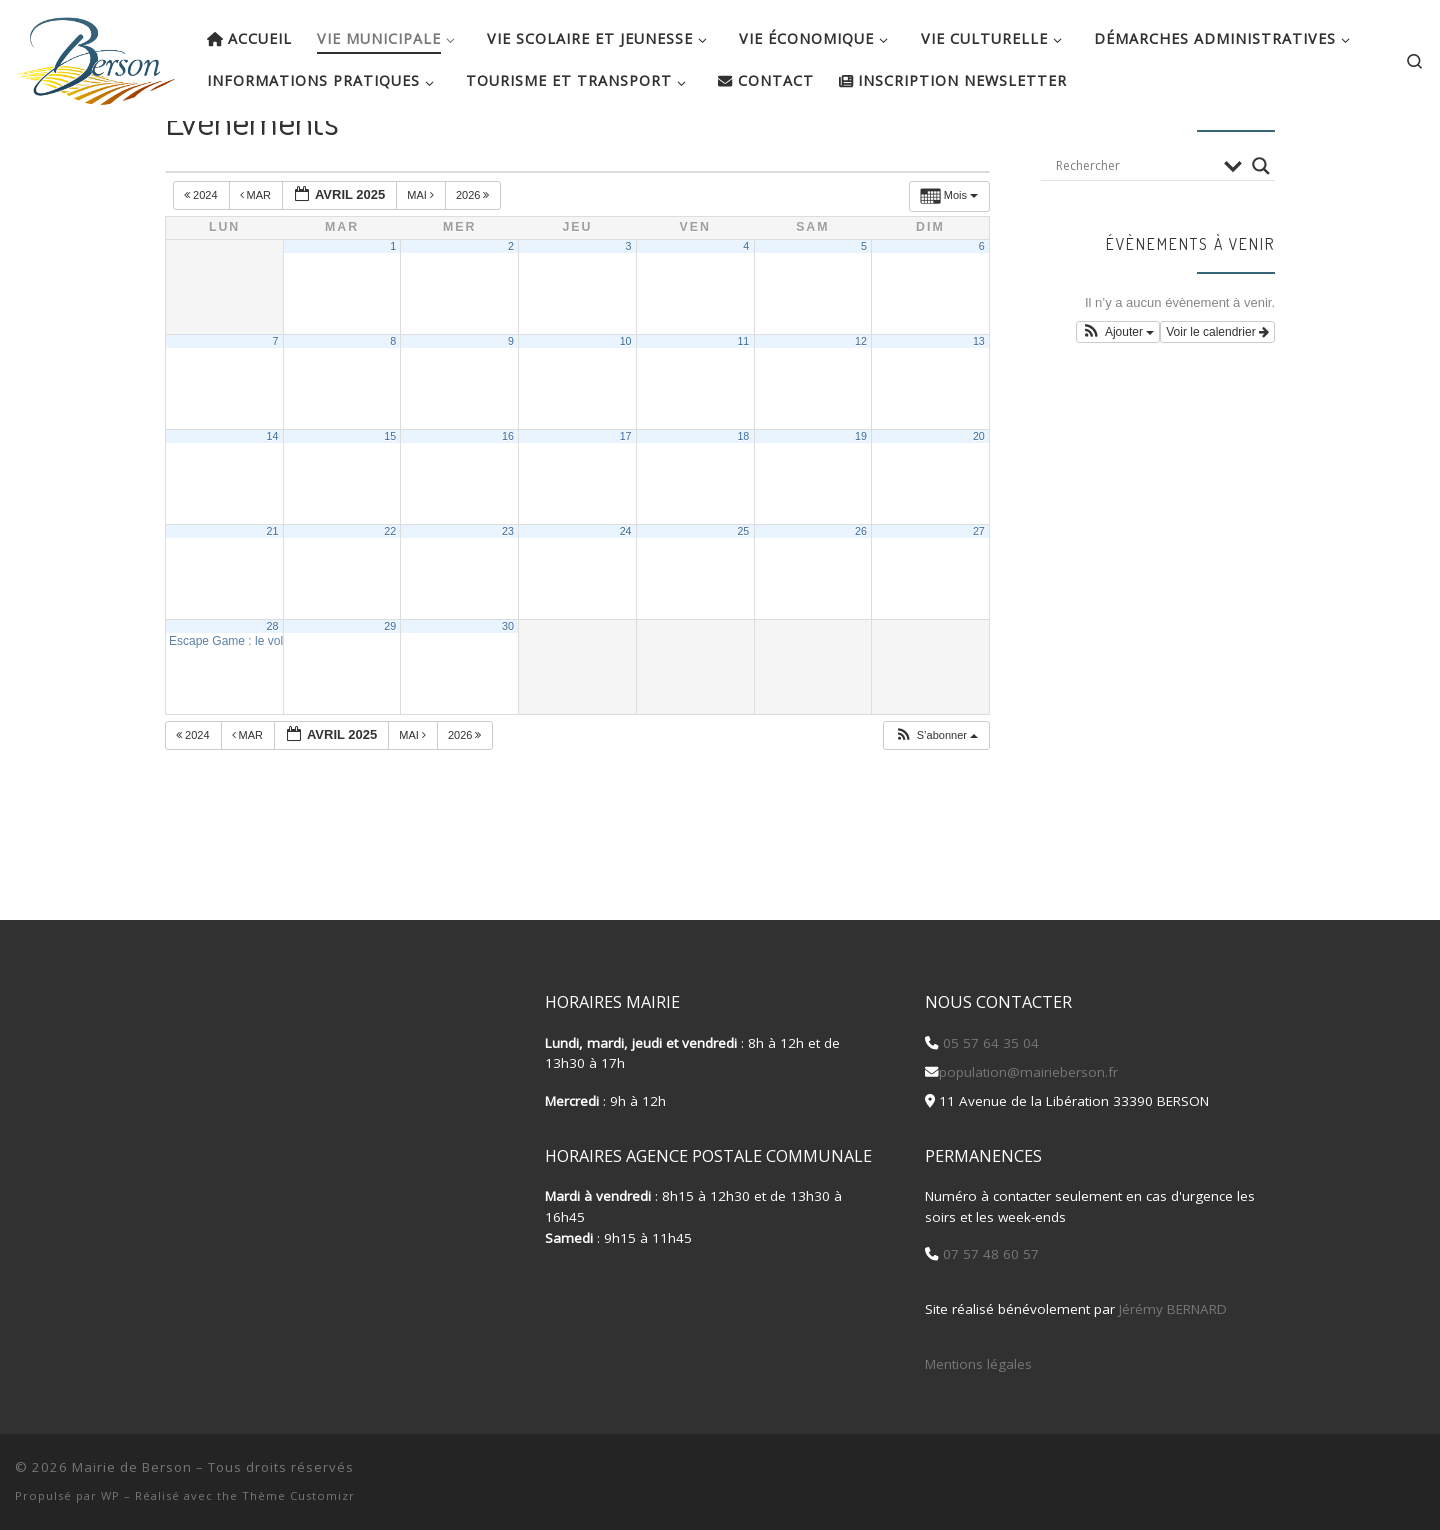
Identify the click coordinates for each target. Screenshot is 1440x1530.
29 (390, 685)
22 (390, 590)
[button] (936, 794)
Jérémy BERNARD (1173, 1309)
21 (273, 590)
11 (743, 400)
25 (743, 590)
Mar (257, 254)
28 (273, 685)
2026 (474, 254)
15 (390, 495)
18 (743, 495)
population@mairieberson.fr (1028, 1072)
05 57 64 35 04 (989, 1043)
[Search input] (1135, 225)
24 (626, 590)
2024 (202, 254)
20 (979, 495)
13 (979, 400)
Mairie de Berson (132, 1467)
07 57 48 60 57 (989, 1254)
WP (110, 1495)
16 (508, 495)
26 (861, 590)
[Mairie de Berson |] (96, 55)
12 (861, 400)
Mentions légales (978, 1364)
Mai (422, 254)
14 (273, 495)
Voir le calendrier (1217, 391)
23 (508, 590)
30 (508, 685)
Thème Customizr (298, 1495)
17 (626, 495)
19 (861, 495)
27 (979, 590)
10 (626, 400)
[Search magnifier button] (1261, 225)
